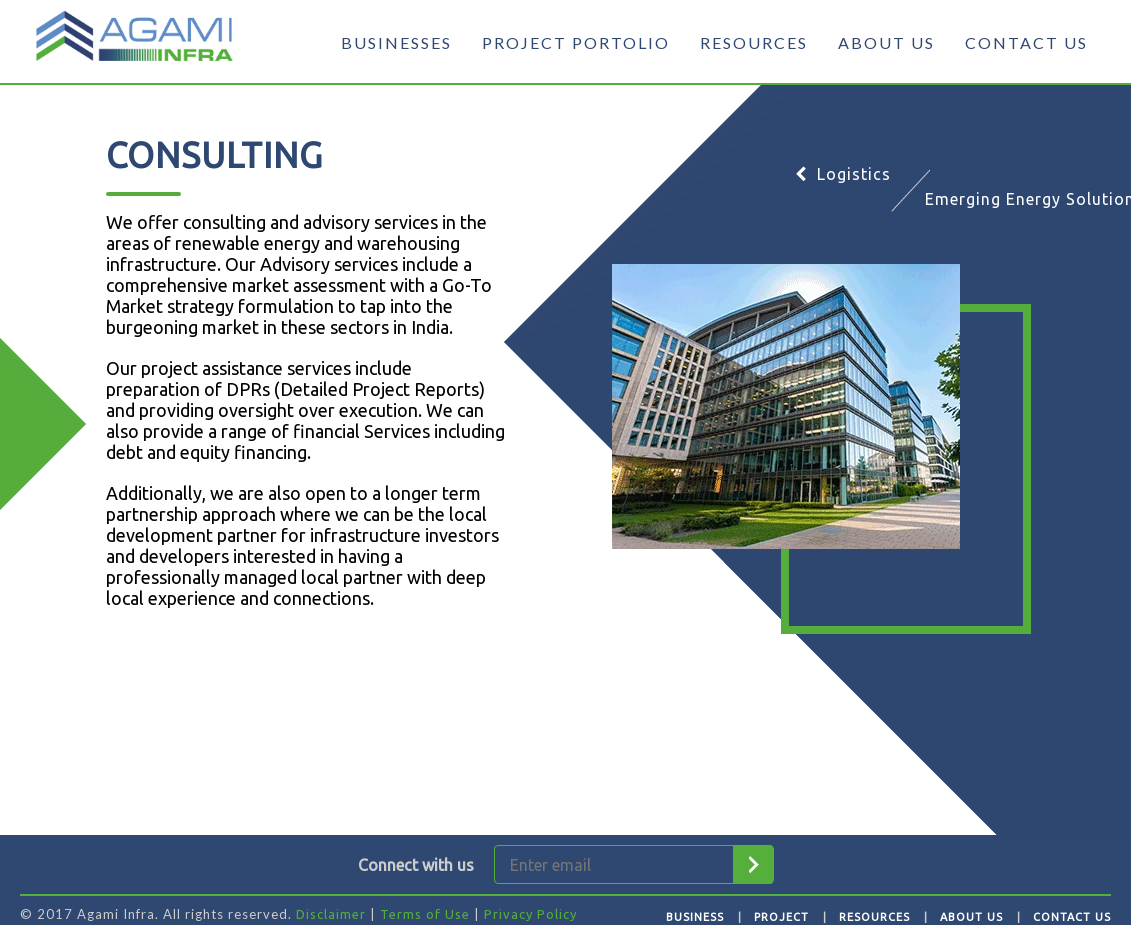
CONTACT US (1026, 42)
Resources (874, 917)
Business (695, 917)
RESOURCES (754, 42)
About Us (971, 917)
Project (781, 917)
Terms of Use (425, 914)
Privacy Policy (530, 914)
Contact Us (1072, 917)
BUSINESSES (396, 42)
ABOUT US (886, 42)
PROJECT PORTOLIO (576, 42)
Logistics (843, 174)
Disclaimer (331, 914)
